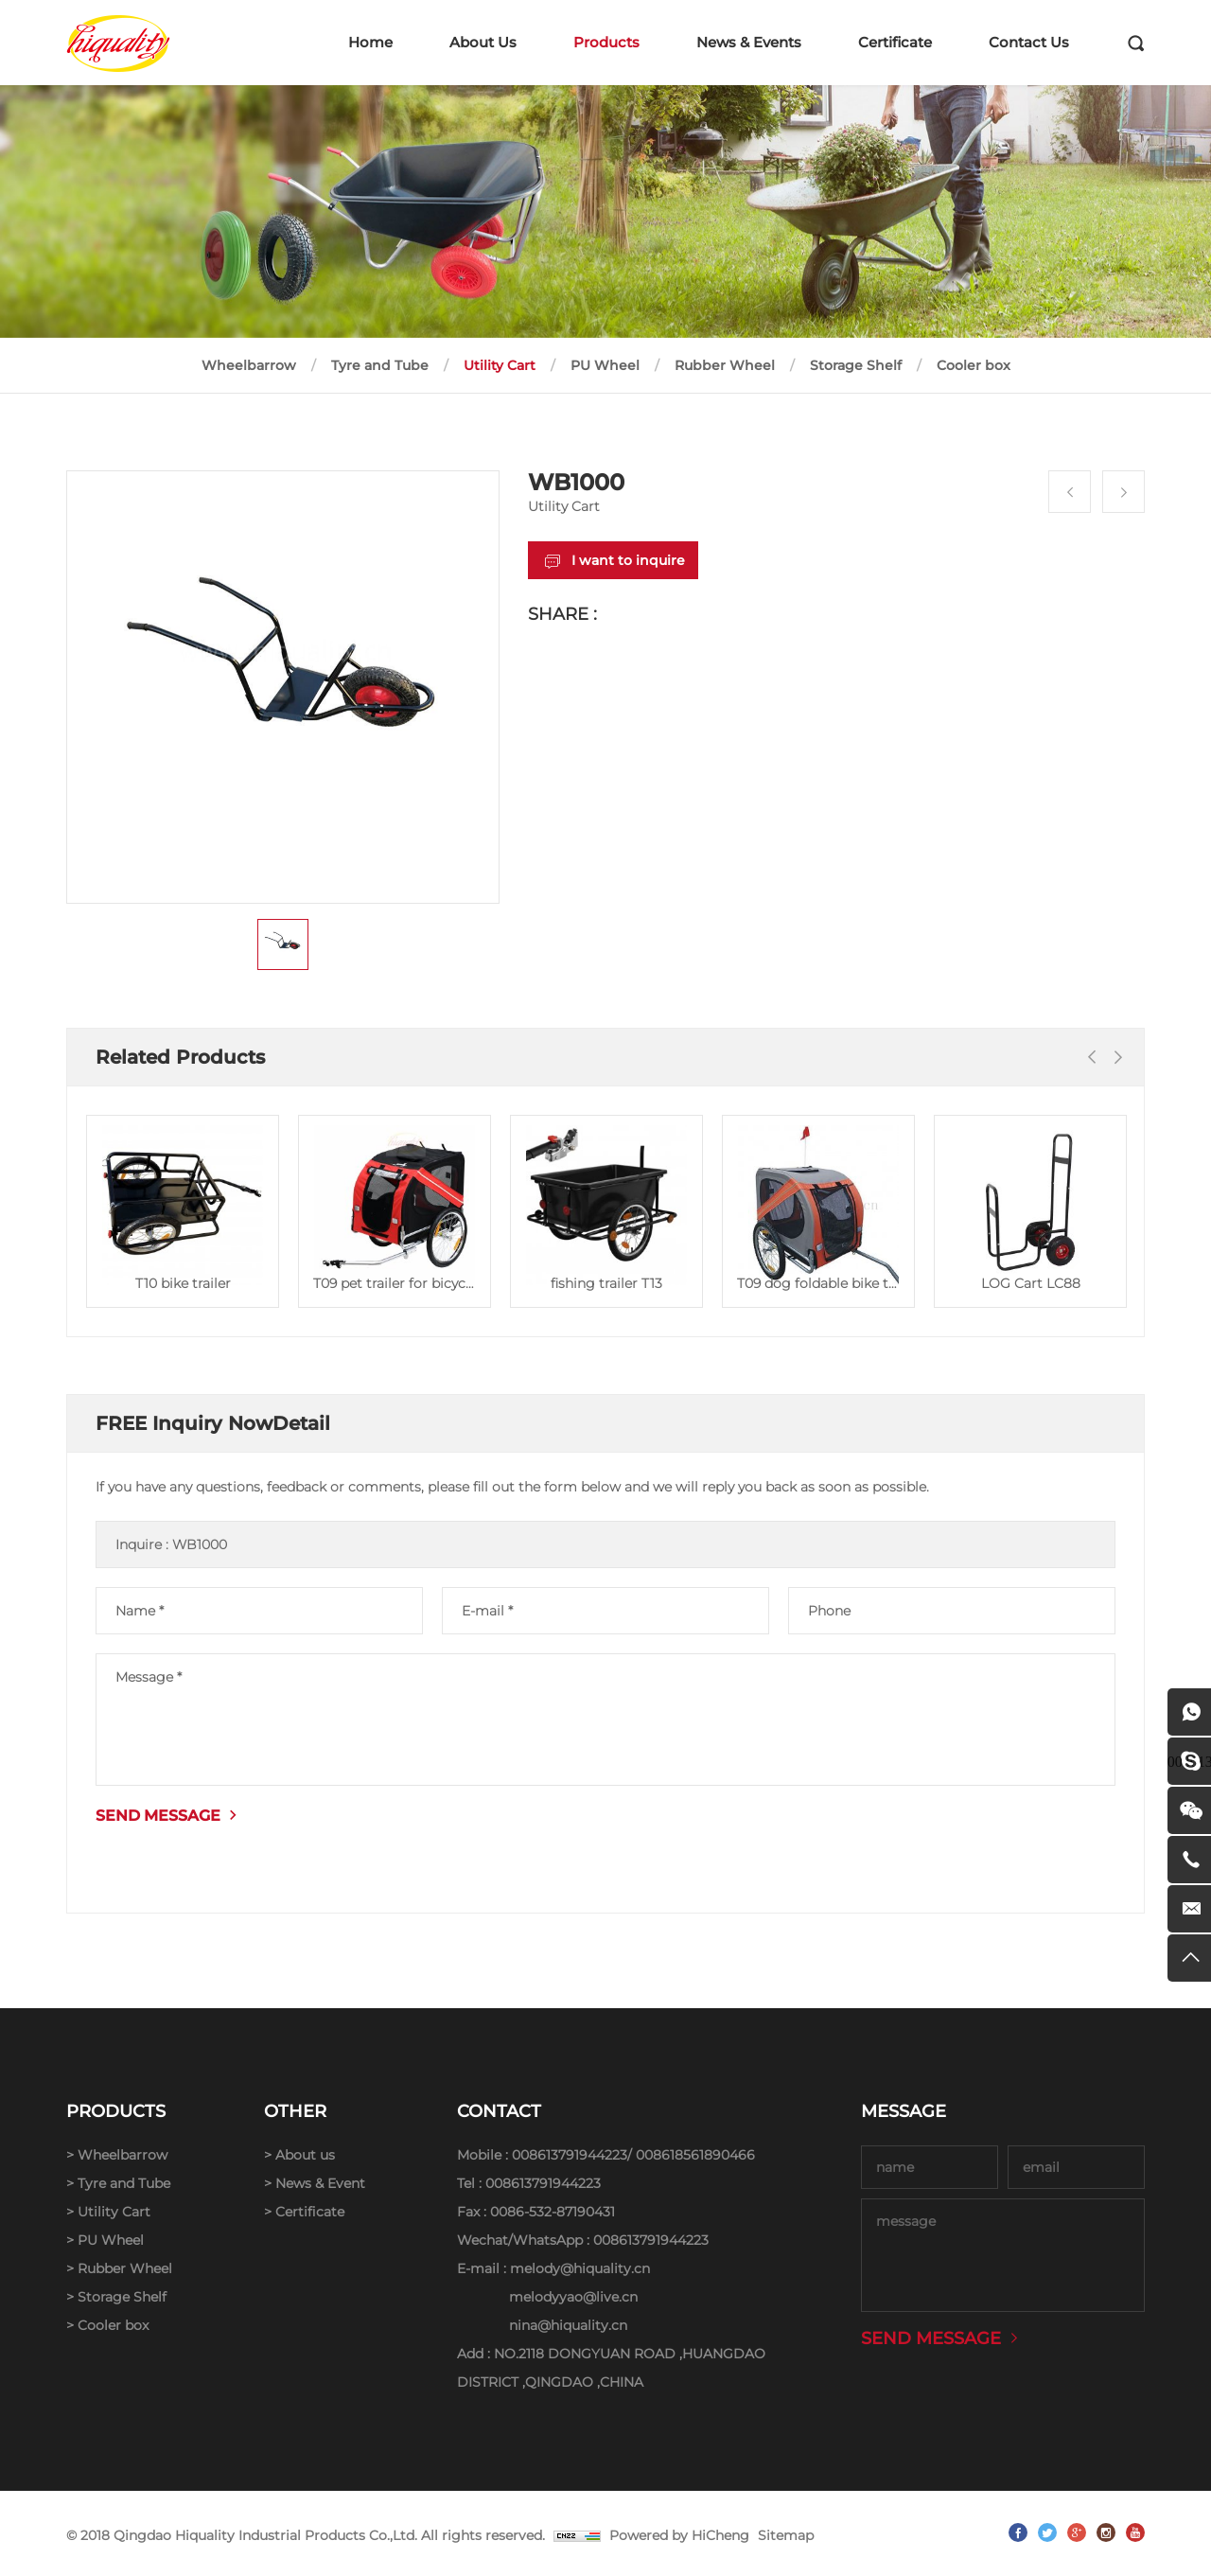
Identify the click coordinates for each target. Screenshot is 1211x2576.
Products (606, 42)
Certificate (895, 42)
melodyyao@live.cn (573, 2296)
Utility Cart (499, 365)
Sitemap (786, 2535)
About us (305, 2154)
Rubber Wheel (725, 365)
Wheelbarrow (249, 365)
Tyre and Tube (380, 365)
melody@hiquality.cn (580, 2268)
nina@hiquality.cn (568, 2325)
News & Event (320, 2183)
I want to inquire (628, 560)
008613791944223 (569, 2154)
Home (370, 42)
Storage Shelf (856, 365)
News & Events (748, 42)
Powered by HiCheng (679, 2535)
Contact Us (1029, 42)
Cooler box (973, 365)
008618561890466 (695, 2154)
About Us (483, 42)
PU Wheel (605, 365)
